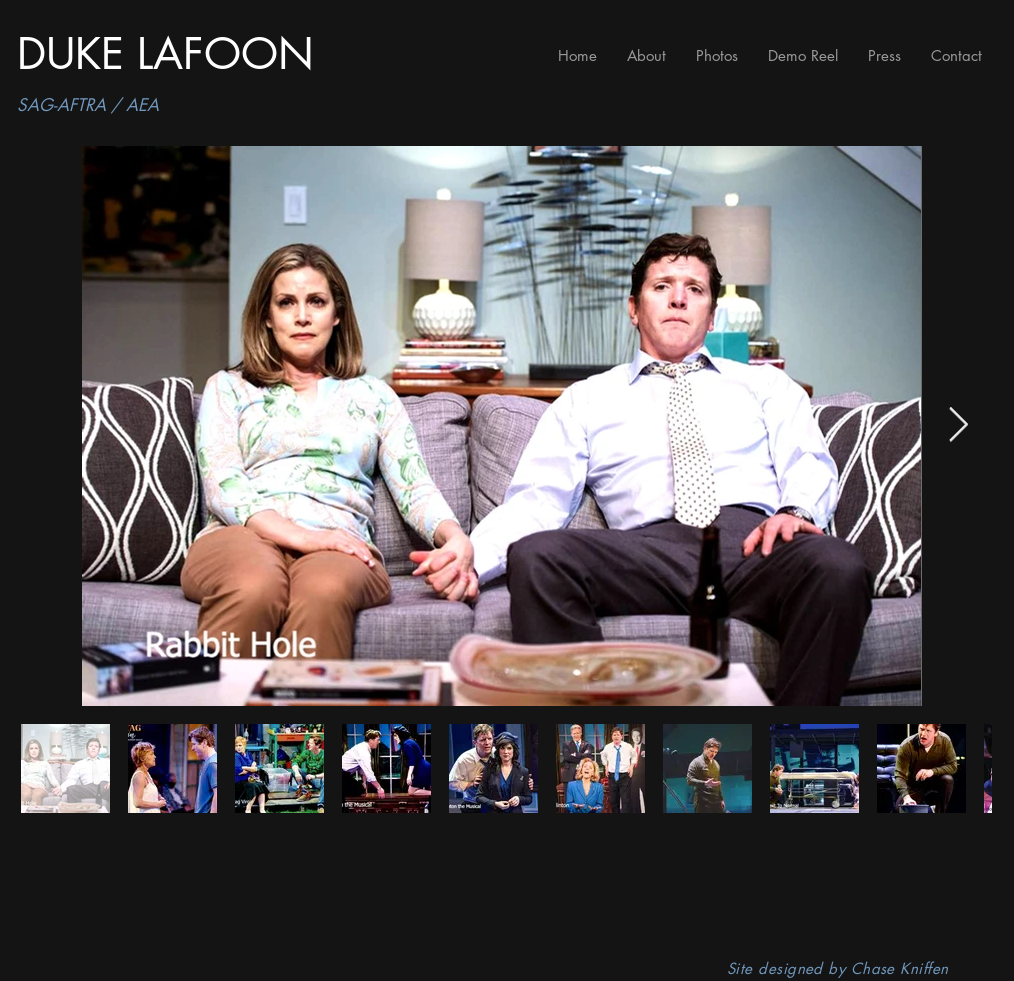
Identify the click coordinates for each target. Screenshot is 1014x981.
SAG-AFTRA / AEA (88, 105)
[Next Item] (958, 425)
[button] (717, 55)
